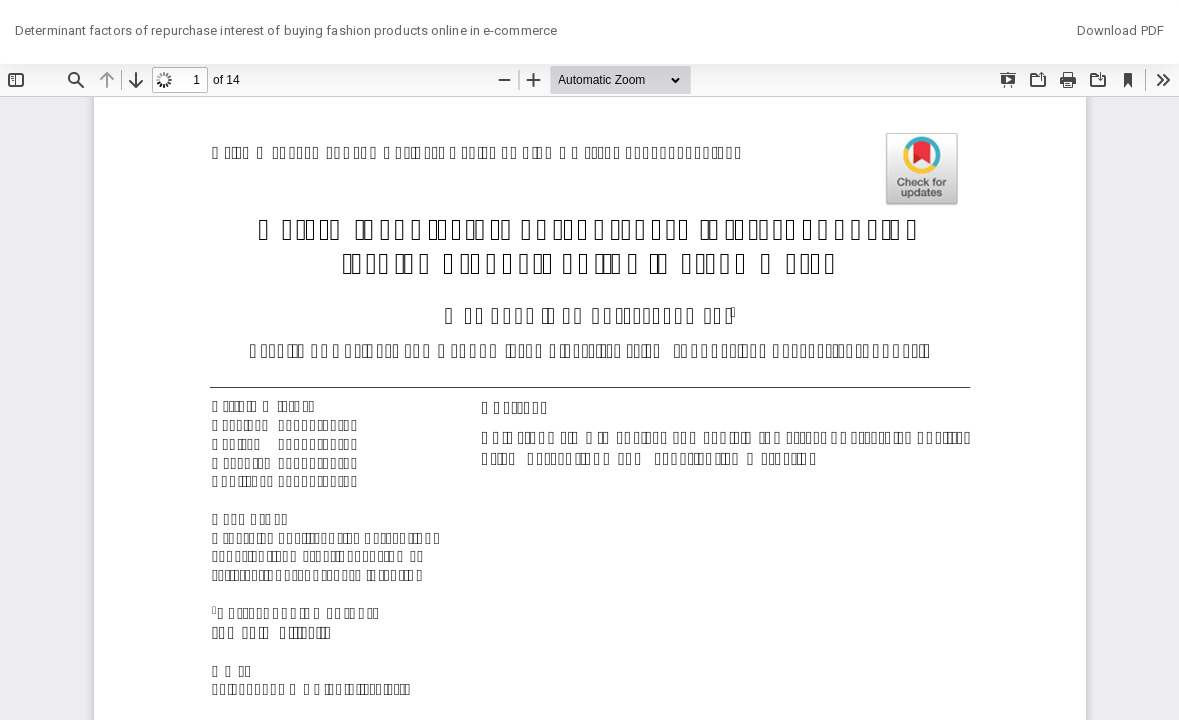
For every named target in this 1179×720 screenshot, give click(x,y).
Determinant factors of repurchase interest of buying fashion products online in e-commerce (286, 30)
